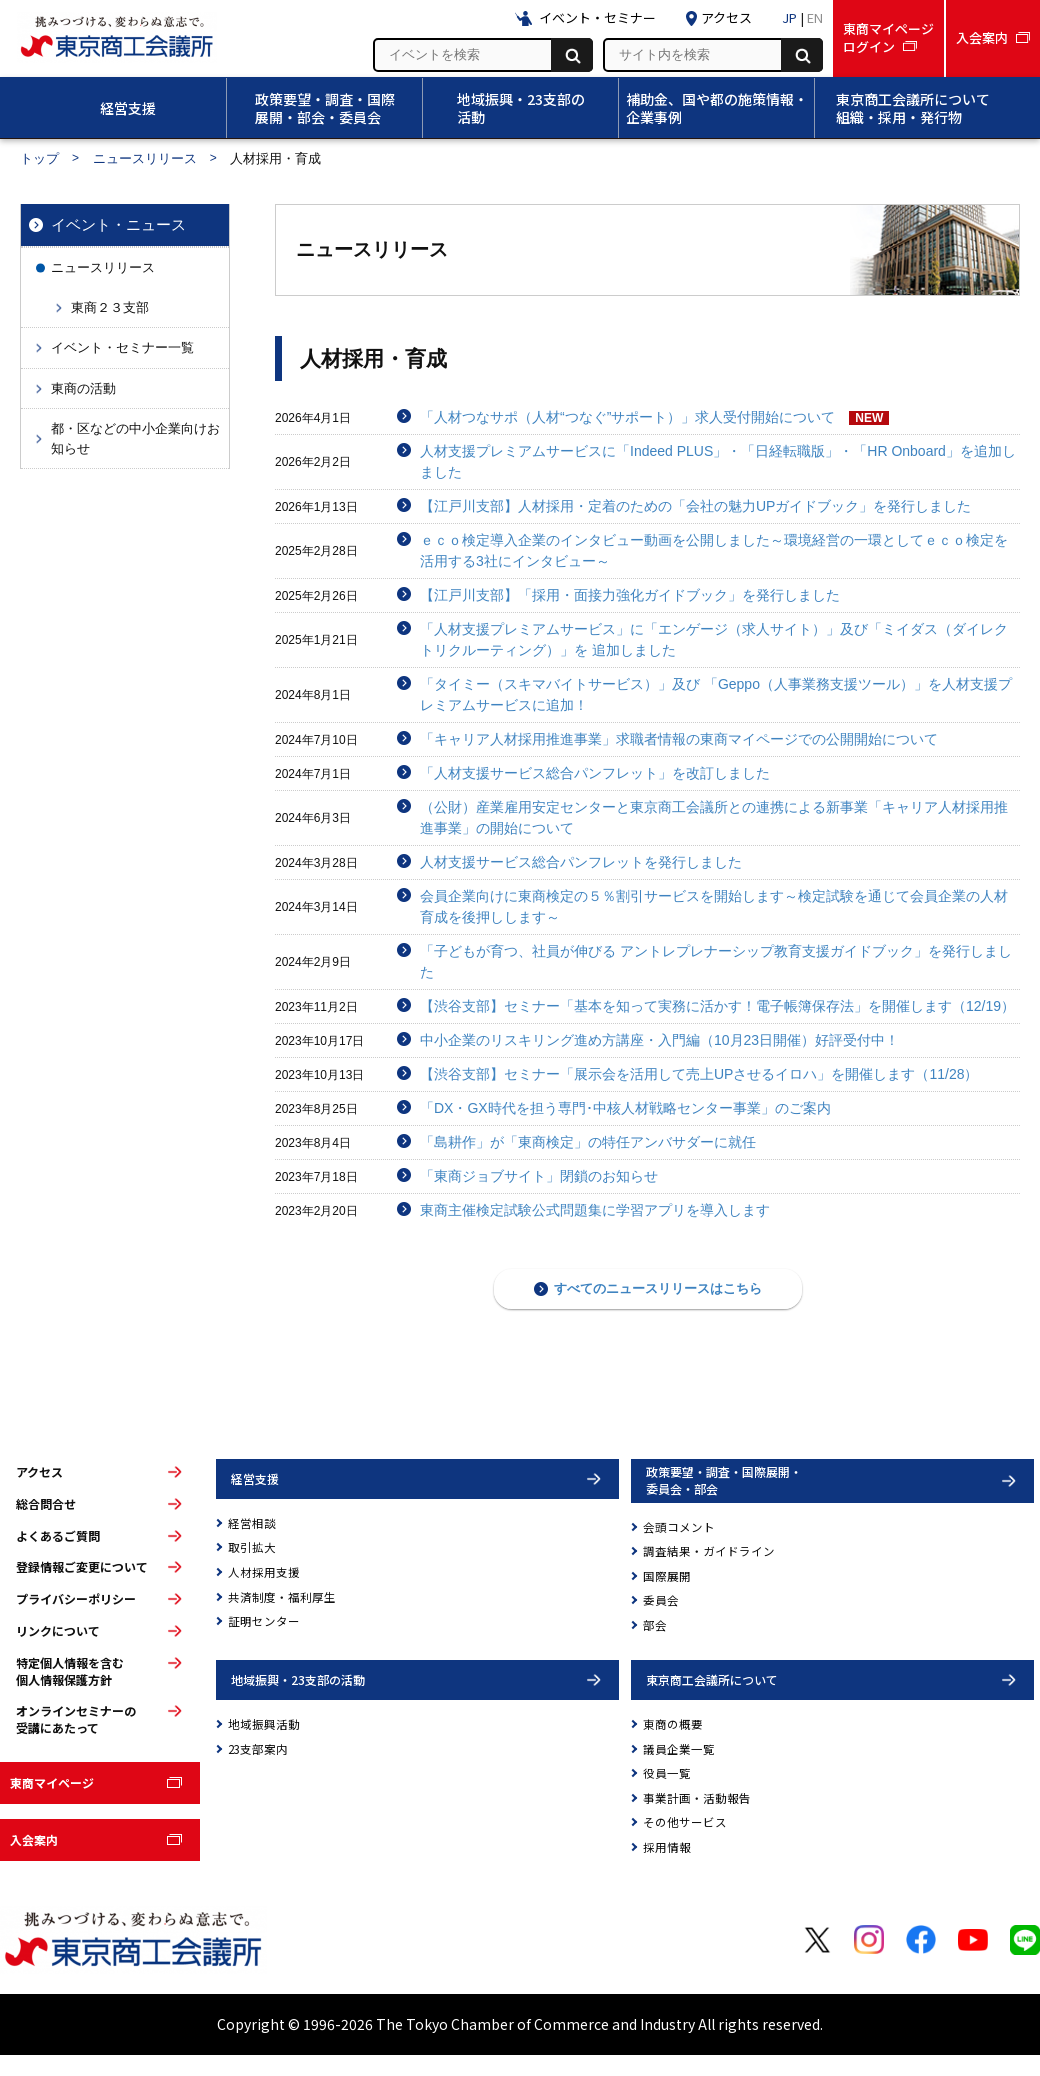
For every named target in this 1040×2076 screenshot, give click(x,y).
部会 (655, 1625)
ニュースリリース (145, 158)
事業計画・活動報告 (697, 1798)
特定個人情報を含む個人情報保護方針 (70, 1671)
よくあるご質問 (58, 1536)
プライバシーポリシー (76, 1599)
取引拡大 (252, 1547)
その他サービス (685, 1822)
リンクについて (58, 1631)
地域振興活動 (264, 1724)
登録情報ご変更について (82, 1567)
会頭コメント (679, 1527)
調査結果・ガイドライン (709, 1551)
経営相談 (252, 1523)
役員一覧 (667, 1773)
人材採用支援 (264, 1572)
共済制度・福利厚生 (282, 1597)
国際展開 (667, 1576)
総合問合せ (46, 1504)
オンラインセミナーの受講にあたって (76, 1719)
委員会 (661, 1600)
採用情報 (667, 1847)
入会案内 (34, 1839)
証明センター (264, 1621)
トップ (39, 158)
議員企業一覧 (679, 1749)
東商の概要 (673, 1724)
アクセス (39, 1472)
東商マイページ (52, 1782)
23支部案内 (258, 1749)
